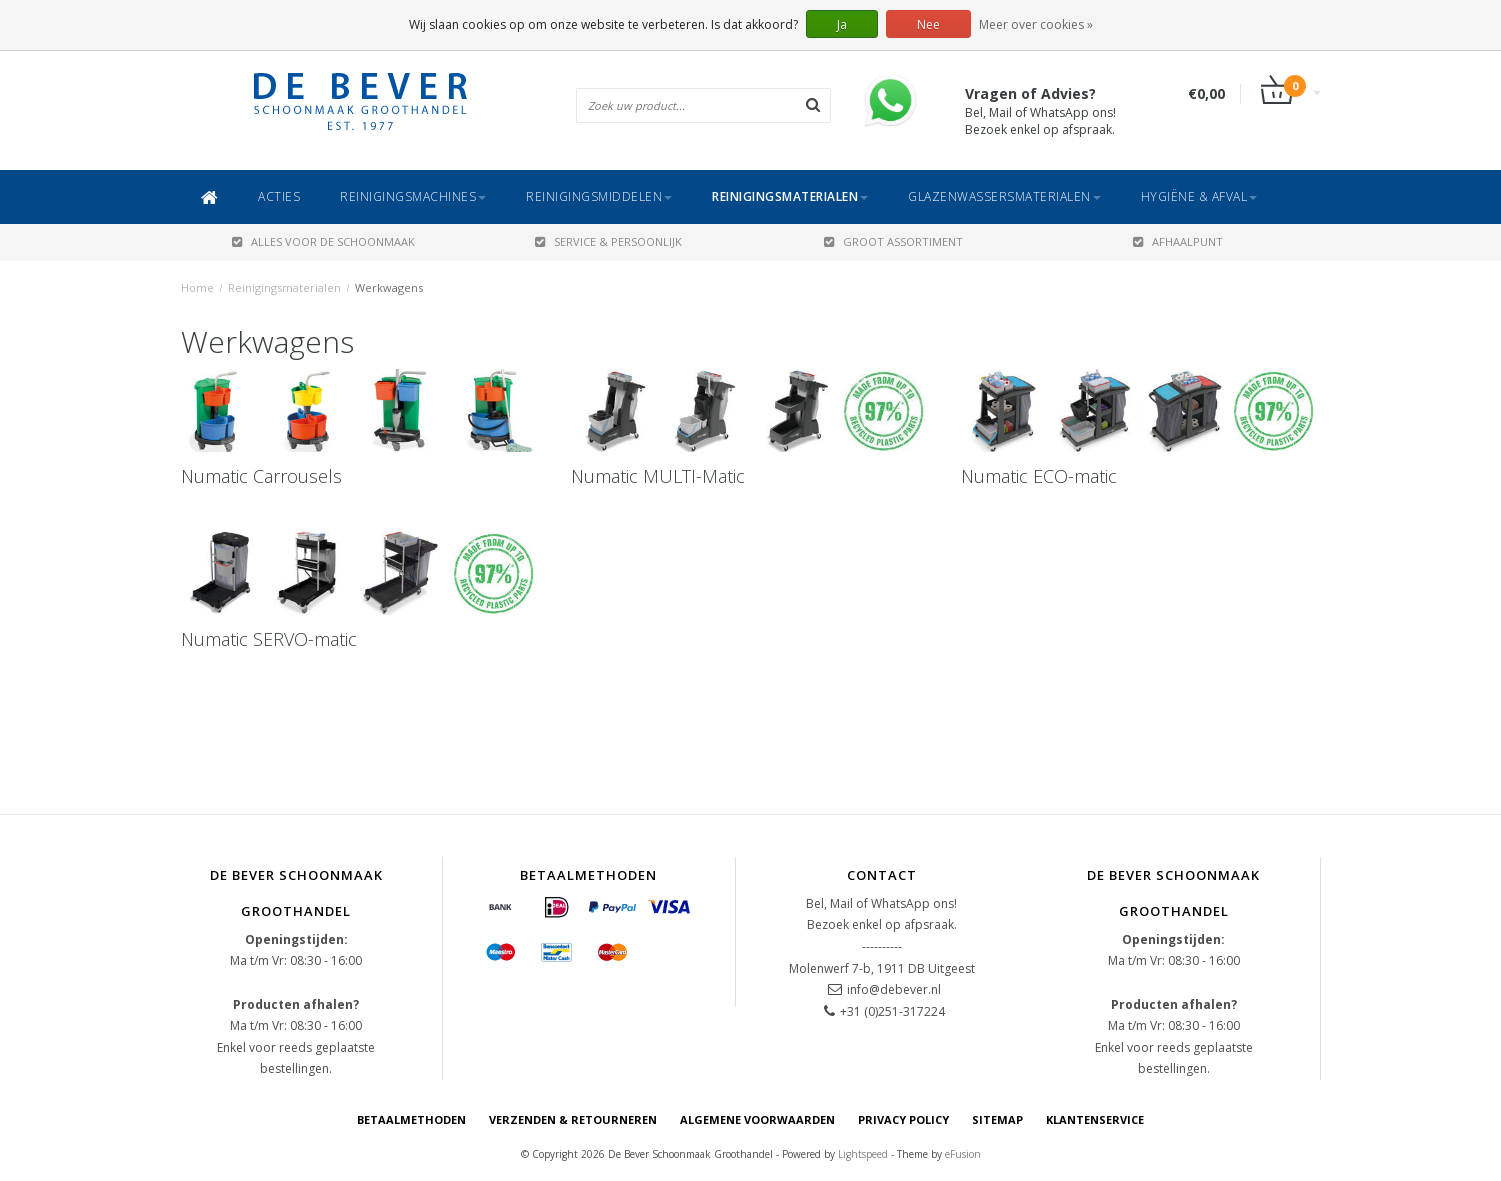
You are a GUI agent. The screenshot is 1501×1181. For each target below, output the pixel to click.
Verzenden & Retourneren (573, 1119)
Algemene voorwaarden (757, 1119)
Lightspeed (863, 1154)
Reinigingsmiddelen (599, 196)
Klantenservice (1095, 1119)
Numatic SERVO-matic (269, 639)
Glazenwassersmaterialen (1004, 196)
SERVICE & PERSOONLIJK (608, 241)
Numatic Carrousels (261, 476)
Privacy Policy (903, 1119)
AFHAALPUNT (1178, 241)
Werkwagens (389, 287)
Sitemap (997, 1119)
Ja (842, 24)
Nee (928, 24)
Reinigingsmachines (413, 196)
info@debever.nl (894, 989)
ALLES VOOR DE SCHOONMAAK (323, 241)
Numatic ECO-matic (1039, 476)
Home (197, 287)
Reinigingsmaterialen (790, 196)
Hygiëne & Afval (1199, 196)
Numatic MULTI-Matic (658, 476)
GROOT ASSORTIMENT (893, 241)
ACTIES (279, 196)
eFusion (963, 1154)
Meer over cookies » (1036, 24)
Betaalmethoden (411, 1119)
